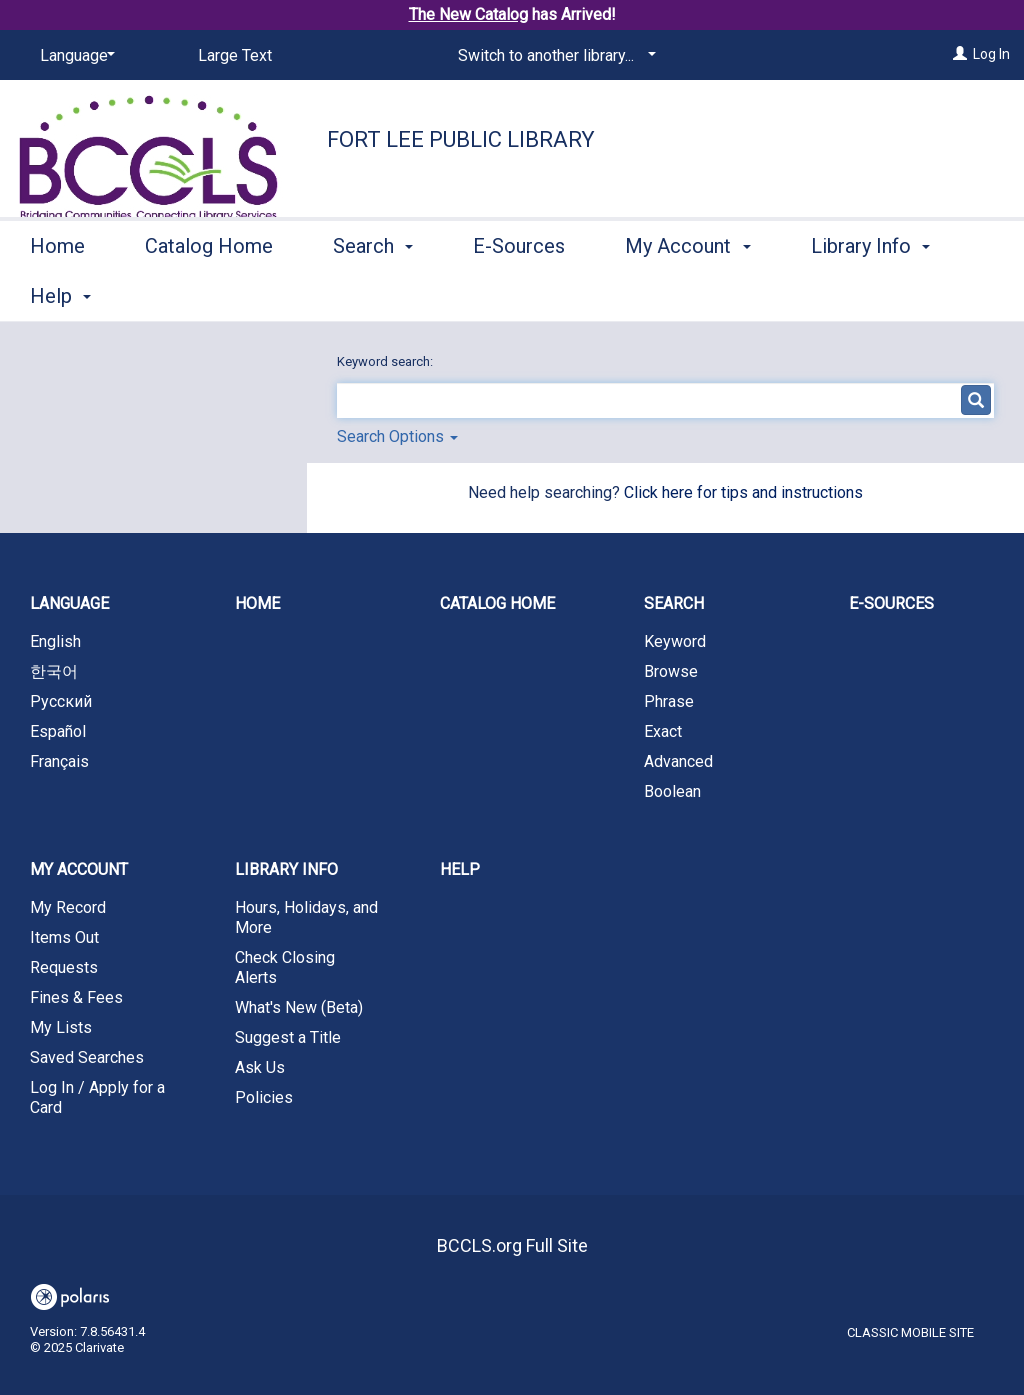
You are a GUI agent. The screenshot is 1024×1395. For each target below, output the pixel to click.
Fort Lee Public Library (461, 139)
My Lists (61, 1027)
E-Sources (519, 293)
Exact (663, 731)
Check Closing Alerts (285, 967)
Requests (64, 967)
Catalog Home (209, 293)
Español (58, 731)
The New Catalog (468, 14)
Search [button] (373, 293)
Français (59, 761)
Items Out (64, 937)
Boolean (672, 791)
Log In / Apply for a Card (97, 1097)
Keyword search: (386, 361)
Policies (264, 1097)
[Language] (74, 56)
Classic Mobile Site (910, 1332)
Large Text (235, 55)
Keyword (675, 641)
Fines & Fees (76, 997)
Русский (61, 701)
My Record (68, 907)
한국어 (54, 671)
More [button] (850, 296)
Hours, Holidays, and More (306, 917)
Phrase (669, 701)
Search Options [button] (397, 436)
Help (460, 869)
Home (57, 293)
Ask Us (260, 1067)
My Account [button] (687, 293)
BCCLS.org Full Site (512, 1245)
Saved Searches (87, 1057)
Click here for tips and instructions (743, 492)
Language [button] (69, 603)
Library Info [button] (286, 869)
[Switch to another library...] (553, 56)
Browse (671, 671)
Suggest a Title (288, 1037)
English (55, 641)
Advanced (678, 761)
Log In (991, 54)
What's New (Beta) (299, 1007)
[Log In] (960, 54)
